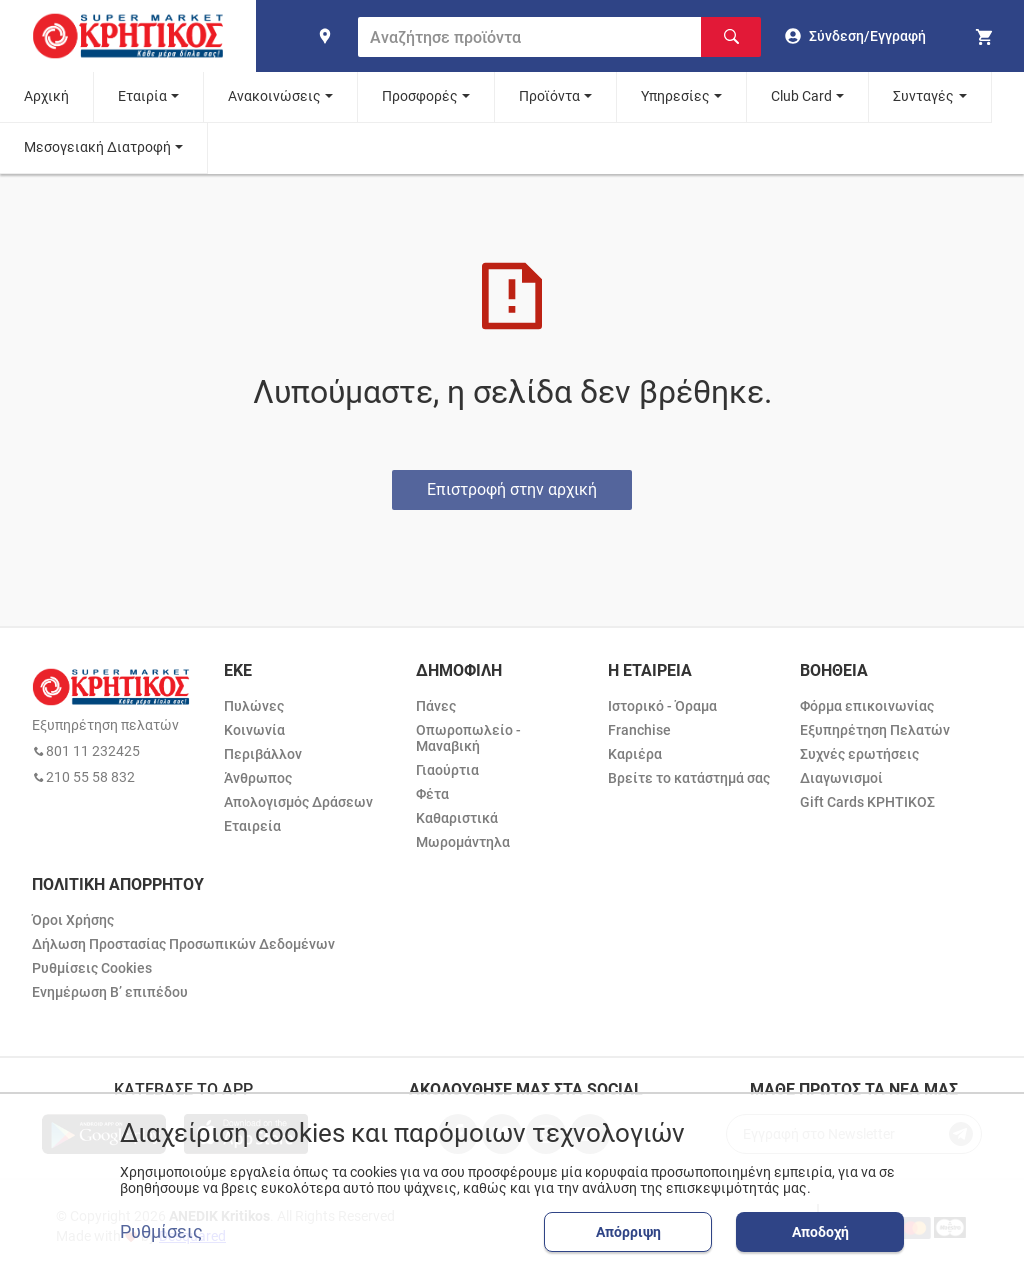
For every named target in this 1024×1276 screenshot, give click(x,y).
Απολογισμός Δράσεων (298, 802)
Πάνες (436, 706)
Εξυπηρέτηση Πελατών (875, 730)
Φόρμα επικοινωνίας (867, 706)
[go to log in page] (855, 36)
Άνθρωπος (258, 778)
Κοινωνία (254, 730)
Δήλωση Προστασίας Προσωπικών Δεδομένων (183, 944)
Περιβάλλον (263, 754)
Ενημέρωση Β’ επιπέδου (110, 992)
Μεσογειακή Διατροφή (97, 147)
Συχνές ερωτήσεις (859, 754)
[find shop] (325, 36)
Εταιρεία (252, 826)
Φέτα (432, 794)
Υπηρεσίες (675, 96)
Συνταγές (923, 96)
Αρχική (46, 96)
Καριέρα (635, 754)
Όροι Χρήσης (73, 920)
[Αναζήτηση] (731, 37)
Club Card (801, 96)
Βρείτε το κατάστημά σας (689, 778)
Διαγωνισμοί (841, 778)
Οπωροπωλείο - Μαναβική (468, 738)
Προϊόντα (549, 96)
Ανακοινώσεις (274, 96)
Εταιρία (142, 96)
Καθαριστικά (457, 818)
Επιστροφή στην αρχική (512, 489)
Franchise (639, 730)
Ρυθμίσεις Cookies (92, 968)
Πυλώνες (254, 706)
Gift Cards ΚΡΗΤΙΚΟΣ (867, 802)
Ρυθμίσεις (161, 1232)
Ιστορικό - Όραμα (662, 706)
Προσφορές (420, 96)
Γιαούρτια (447, 770)
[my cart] (987, 36)
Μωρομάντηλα (463, 842)
